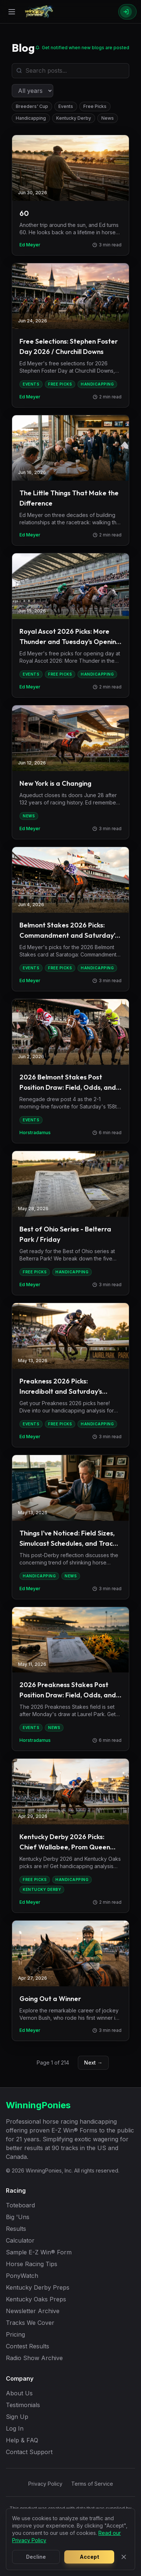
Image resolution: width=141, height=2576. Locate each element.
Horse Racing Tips (31, 2264)
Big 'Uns (17, 2217)
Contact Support (29, 2452)
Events (65, 106)
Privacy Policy (45, 2484)
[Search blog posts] (70, 70)
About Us (19, 2393)
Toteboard (20, 2205)
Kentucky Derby (73, 118)
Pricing (15, 2334)
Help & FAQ (22, 2440)
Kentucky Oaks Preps (36, 2299)
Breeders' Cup (32, 106)
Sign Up (17, 2416)
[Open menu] (11, 11)
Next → (93, 2062)
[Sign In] (127, 11)
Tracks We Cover (30, 2322)
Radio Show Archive (34, 2358)
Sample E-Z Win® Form (39, 2252)
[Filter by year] (32, 90)
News (107, 118)
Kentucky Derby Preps (37, 2287)
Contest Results (27, 2346)
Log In (15, 2428)
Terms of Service (92, 2484)
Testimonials (23, 2405)
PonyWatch (22, 2275)
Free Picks (94, 106)
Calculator (20, 2240)
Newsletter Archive (32, 2311)
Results (16, 2228)
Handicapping (31, 118)
